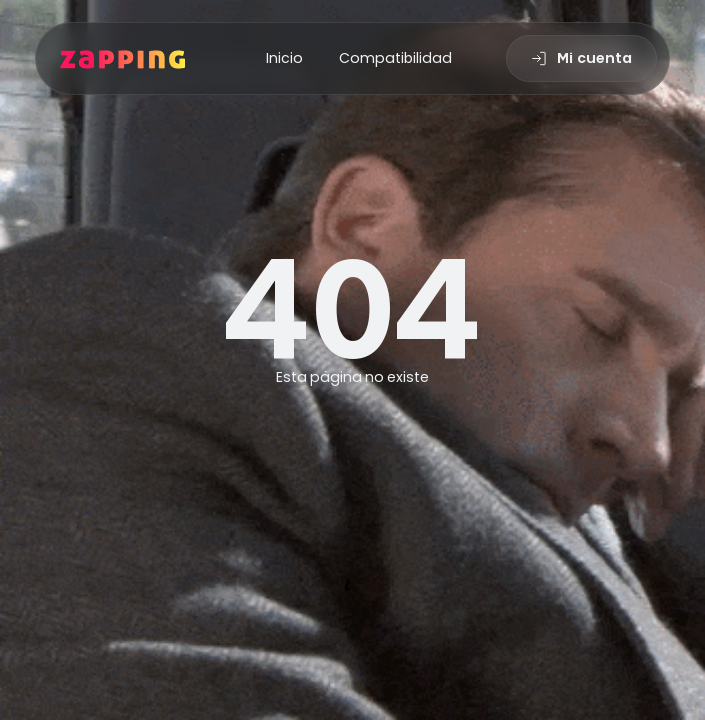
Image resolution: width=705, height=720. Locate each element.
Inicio (284, 58)
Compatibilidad (395, 58)
